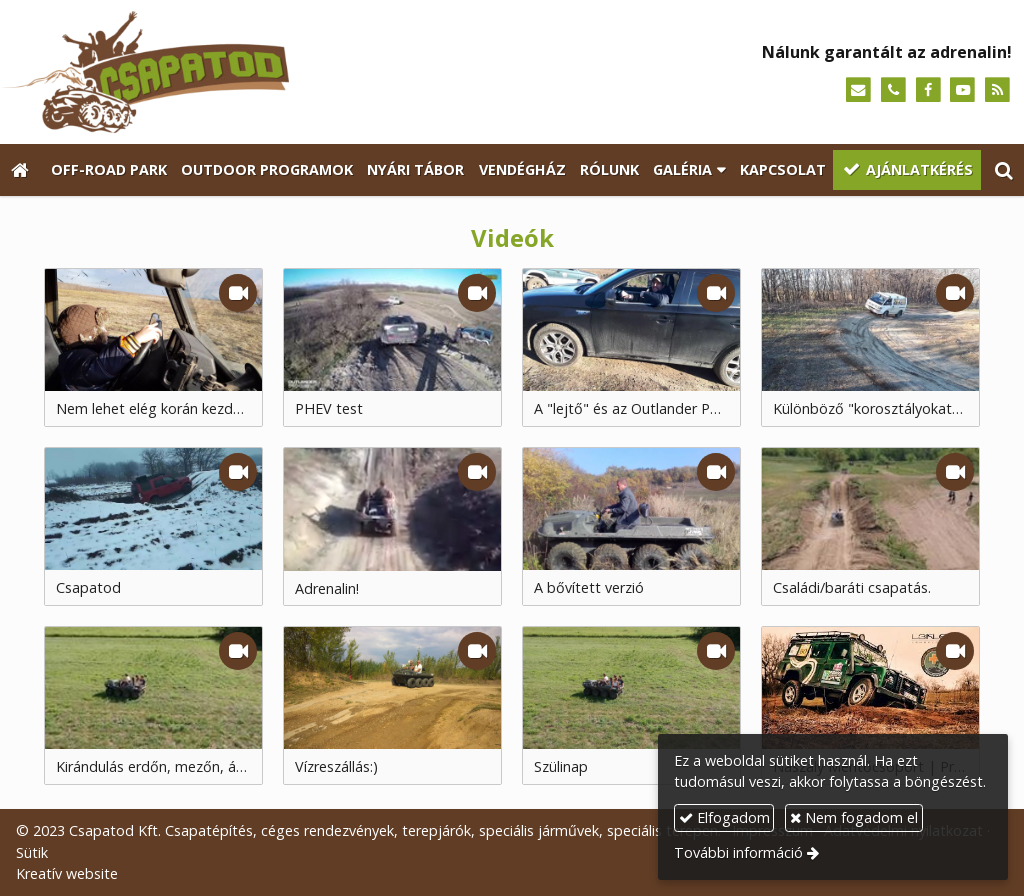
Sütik (32, 852)
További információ (738, 852)
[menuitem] (108, 170)
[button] (1004, 170)
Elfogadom (724, 817)
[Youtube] (962, 90)
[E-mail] (858, 90)
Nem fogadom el (854, 817)
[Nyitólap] (247, 72)
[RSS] (997, 90)
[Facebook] (928, 90)
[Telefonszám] (893, 90)
